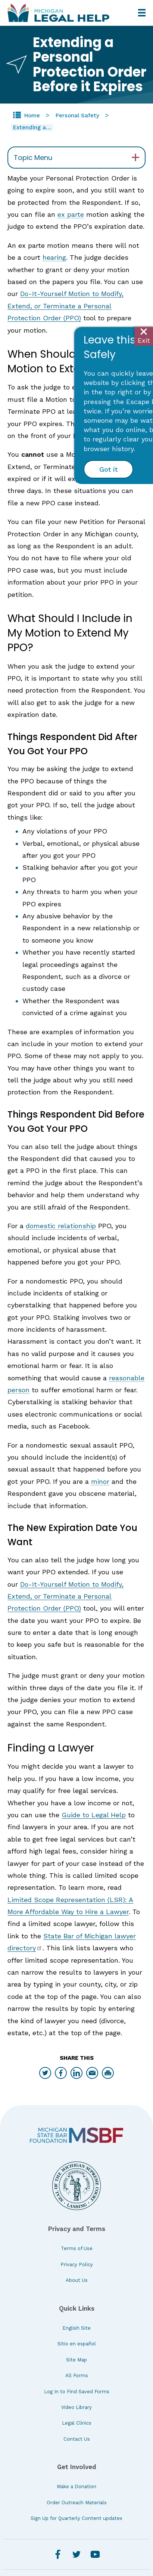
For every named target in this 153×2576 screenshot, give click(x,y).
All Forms (76, 2375)
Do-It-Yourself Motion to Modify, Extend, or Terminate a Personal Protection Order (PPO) (65, 306)
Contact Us (76, 2439)
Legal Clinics (76, 2423)
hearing (54, 257)
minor (100, 1481)
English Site (76, 2328)
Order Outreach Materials (77, 2502)
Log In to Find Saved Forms (76, 2391)
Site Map (76, 2360)
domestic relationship (61, 1226)
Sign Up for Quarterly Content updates (76, 2518)
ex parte (70, 214)
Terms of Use (77, 2248)
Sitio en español (76, 2344)
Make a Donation (76, 2486)
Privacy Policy (76, 2264)
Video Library (76, 2407)
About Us (77, 2280)
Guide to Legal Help (94, 1815)
